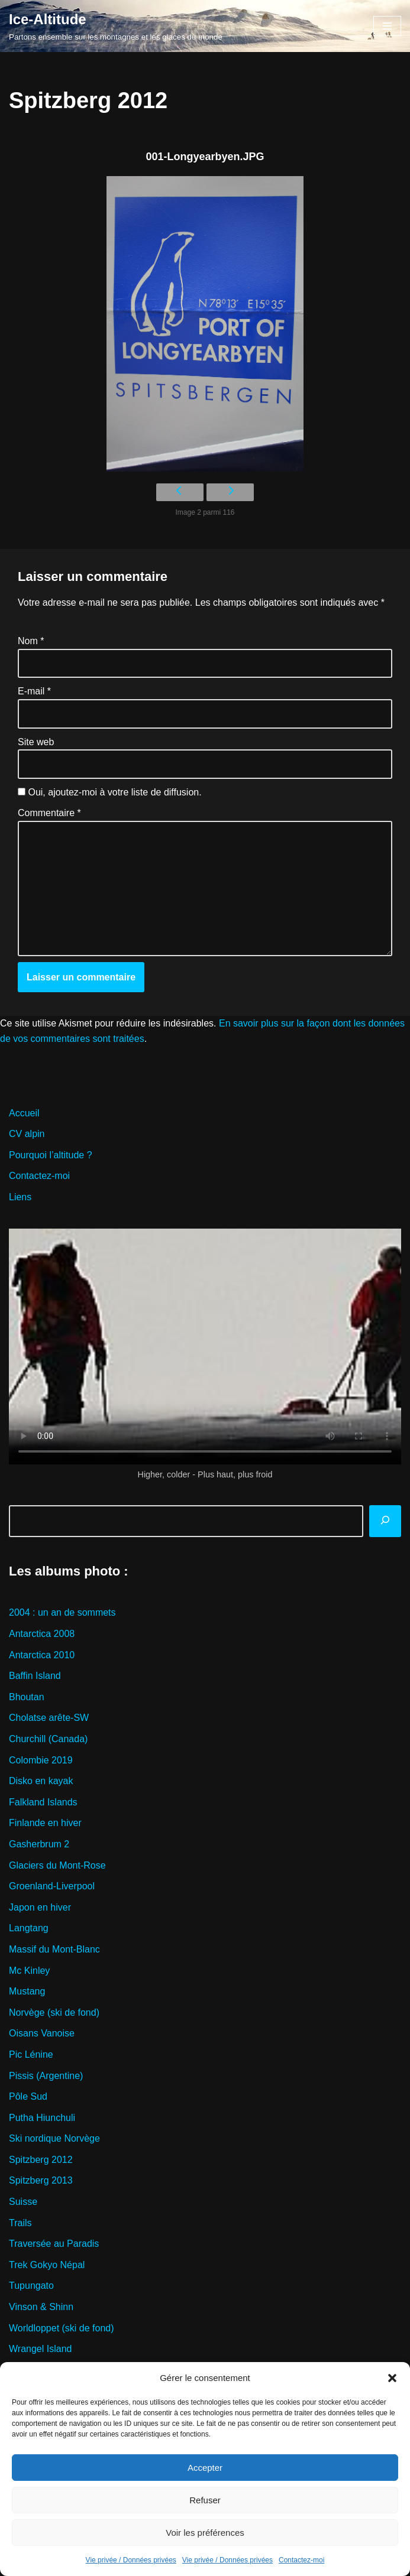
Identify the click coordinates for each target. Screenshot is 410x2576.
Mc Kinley (29, 1971)
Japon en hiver (40, 1907)
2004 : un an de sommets (62, 1612)
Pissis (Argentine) (46, 2076)
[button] (392, 2378)
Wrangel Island (40, 2349)
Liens (20, 1197)
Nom (31, 641)
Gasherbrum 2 (39, 1844)
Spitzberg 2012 (41, 2160)
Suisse (23, 2202)
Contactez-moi (301, 2560)
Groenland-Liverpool (52, 1886)
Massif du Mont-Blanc (54, 1949)
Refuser (205, 2500)
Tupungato (31, 2286)
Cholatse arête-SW (49, 1718)
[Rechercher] (385, 1521)
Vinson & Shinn (41, 2307)
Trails (20, 2223)
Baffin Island (35, 1676)
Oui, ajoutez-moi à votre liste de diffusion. (110, 792)
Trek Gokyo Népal (47, 2265)
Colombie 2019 (41, 1760)
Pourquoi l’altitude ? (50, 1155)
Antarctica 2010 (42, 1655)
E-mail (34, 691)
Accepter (205, 2468)
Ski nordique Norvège (54, 2138)
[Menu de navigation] (387, 26)
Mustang (27, 1991)
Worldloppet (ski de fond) (61, 2328)
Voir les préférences (205, 2533)
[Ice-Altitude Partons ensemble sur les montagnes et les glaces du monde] (115, 26)
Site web (36, 742)
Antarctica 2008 (42, 1634)
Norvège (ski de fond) (54, 2012)
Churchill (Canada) (48, 1739)
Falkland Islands (43, 1802)
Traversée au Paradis (54, 2244)
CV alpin (26, 1134)
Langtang (29, 1928)
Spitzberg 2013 (41, 2180)
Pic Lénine (31, 2054)
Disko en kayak (41, 1781)
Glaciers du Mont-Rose (57, 1865)
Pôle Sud (28, 2096)
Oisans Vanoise (42, 2033)
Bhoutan (26, 1697)
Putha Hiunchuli (42, 2118)
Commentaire (49, 813)
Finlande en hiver (45, 1823)
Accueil (24, 1113)
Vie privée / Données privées (131, 2560)
